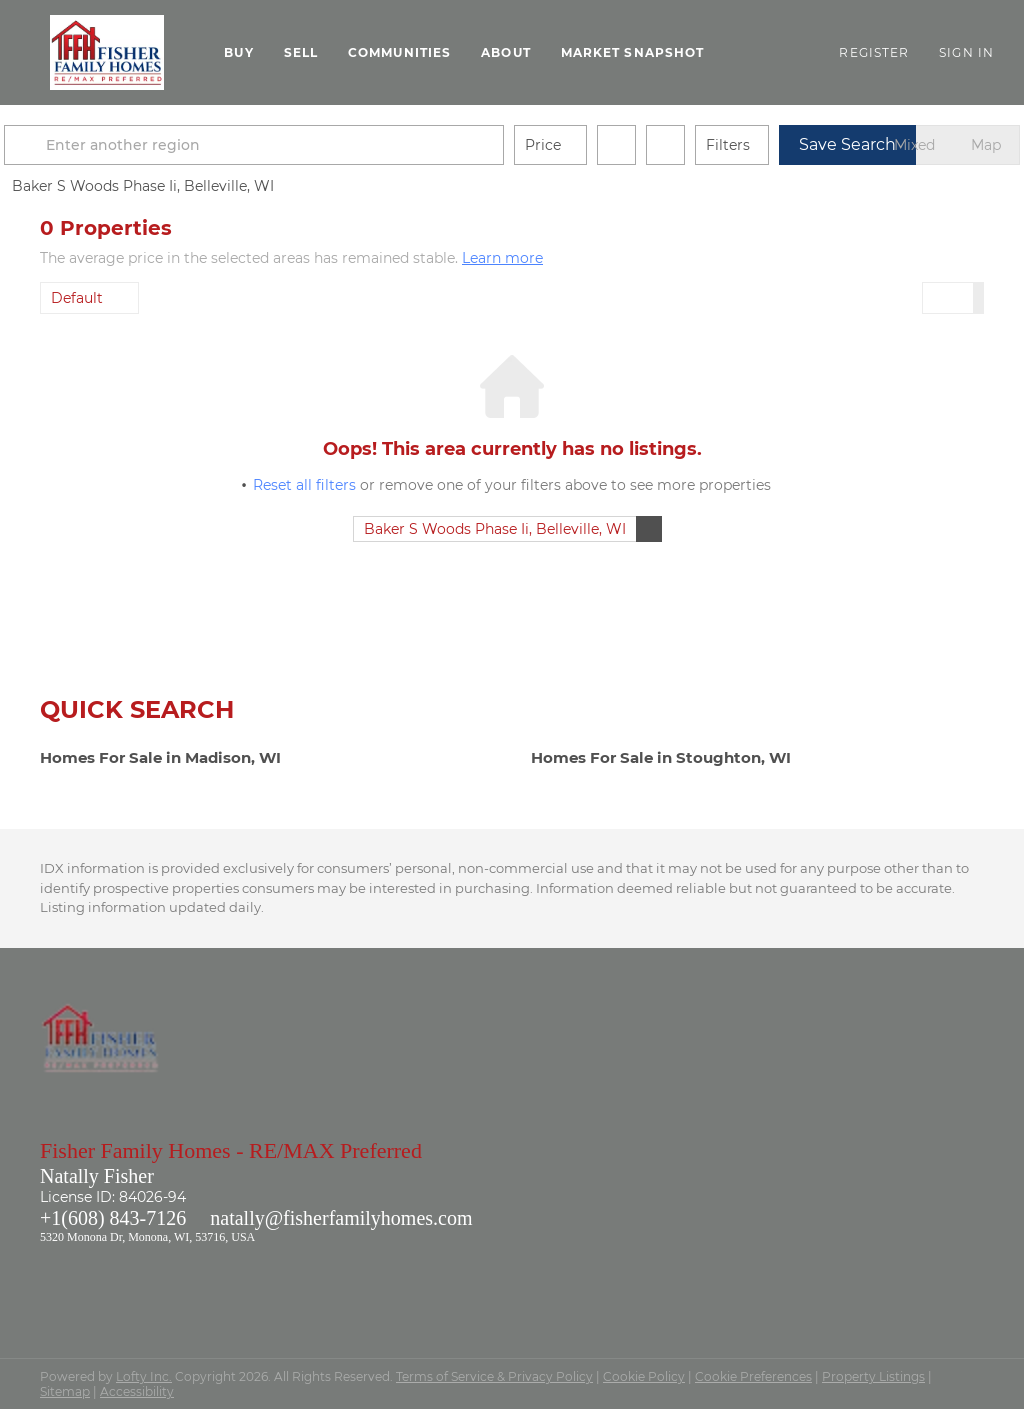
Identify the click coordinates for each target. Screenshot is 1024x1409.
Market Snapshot (633, 52)
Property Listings (873, 1376)
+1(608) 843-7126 (113, 1218)
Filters (764, 145)
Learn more (502, 258)
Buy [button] (238, 52)
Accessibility (137, 1391)
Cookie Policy (644, 1376)
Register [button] (874, 52)
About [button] (506, 52)
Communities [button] (399, 52)
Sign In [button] (966, 52)
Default (77, 298)
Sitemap (65, 1391)
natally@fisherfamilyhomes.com (341, 1218)
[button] (107, 52)
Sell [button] (301, 52)
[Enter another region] (298, 145)
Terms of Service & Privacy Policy (494, 1376)
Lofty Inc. (144, 1376)
